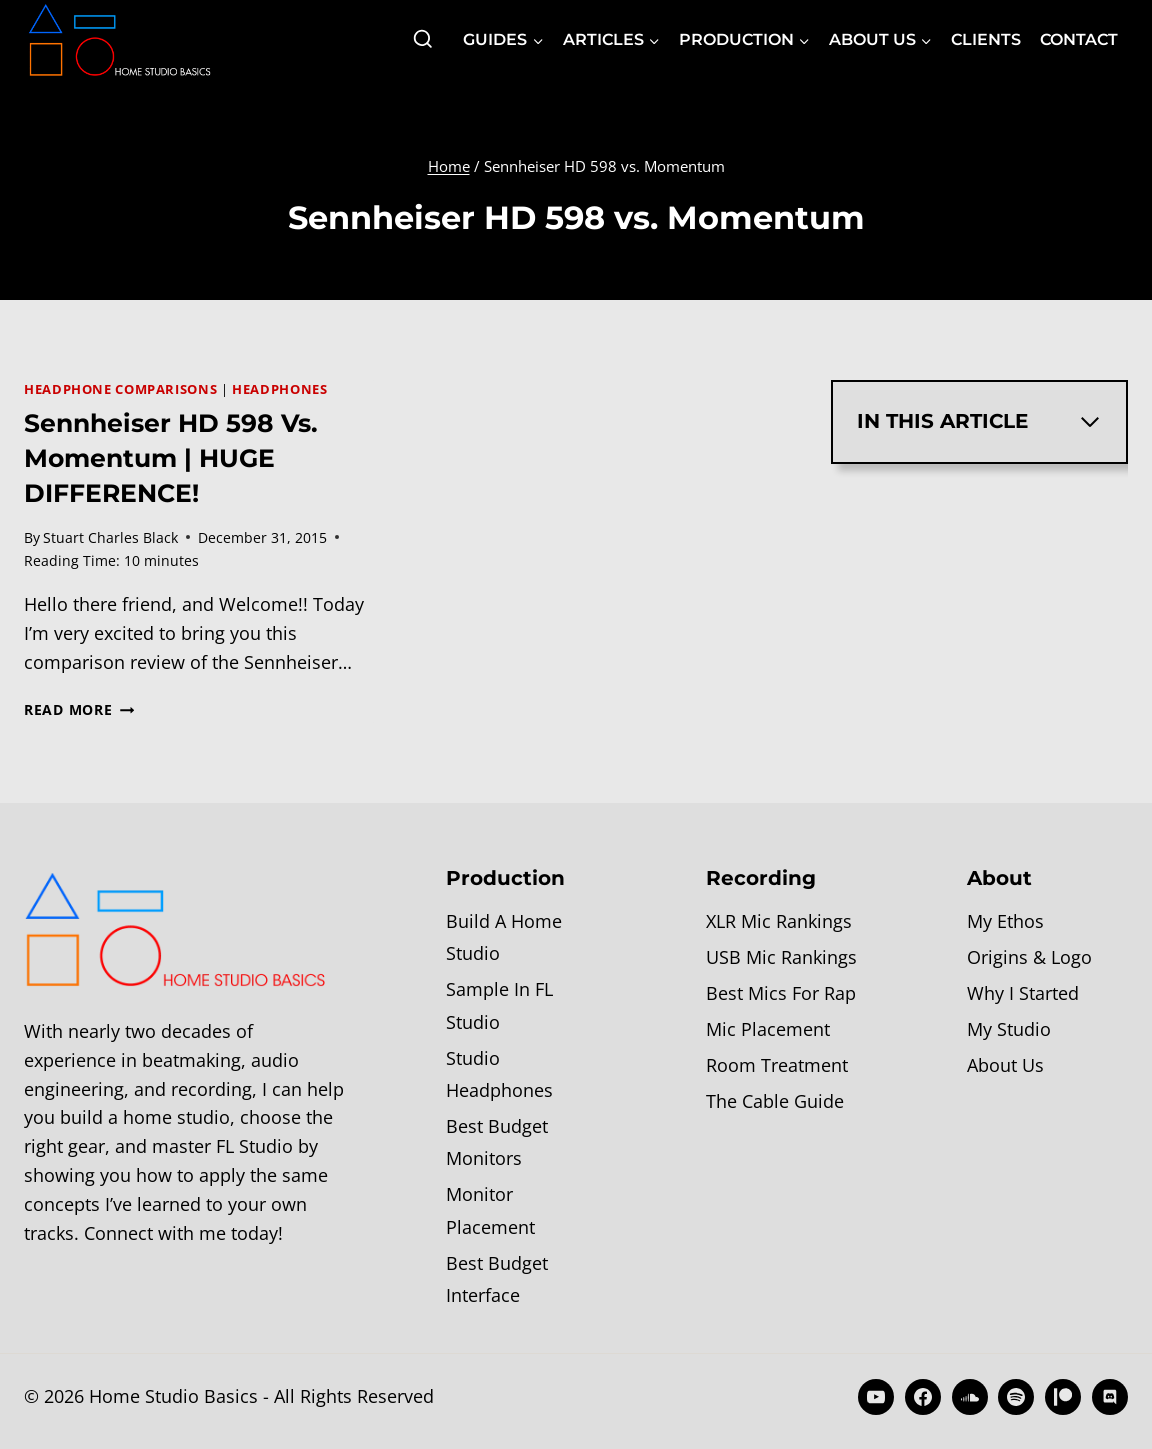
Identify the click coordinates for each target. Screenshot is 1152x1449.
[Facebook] (923, 1397)
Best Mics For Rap (781, 993)
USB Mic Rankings (781, 957)
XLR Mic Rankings (779, 921)
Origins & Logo (1029, 957)
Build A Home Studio (504, 937)
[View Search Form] (423, 40)
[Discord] (1110, 1397)
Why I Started (1023, 993)
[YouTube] (876, 1397)
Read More (79, 709)
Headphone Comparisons (120, 389)
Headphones (279, 389)
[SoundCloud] (970, 1397)
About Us (1005, 1065)
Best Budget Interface (497, 1279)
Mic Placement (768, 1029)
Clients (986, 39)
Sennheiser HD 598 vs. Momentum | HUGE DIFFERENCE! (171, 458)
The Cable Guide (775, 1101)
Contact (1079, 39)
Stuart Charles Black (110, 537)
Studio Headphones (499, 1074)
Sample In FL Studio (499, 1005)
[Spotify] (1016, 1397)
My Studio (1009, 1029)
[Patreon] (1063, 1397)
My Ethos (1005, 921)
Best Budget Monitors (497, 1142)
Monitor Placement (490, 1210)
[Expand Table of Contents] (1090, 422)
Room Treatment (777, 1065)
